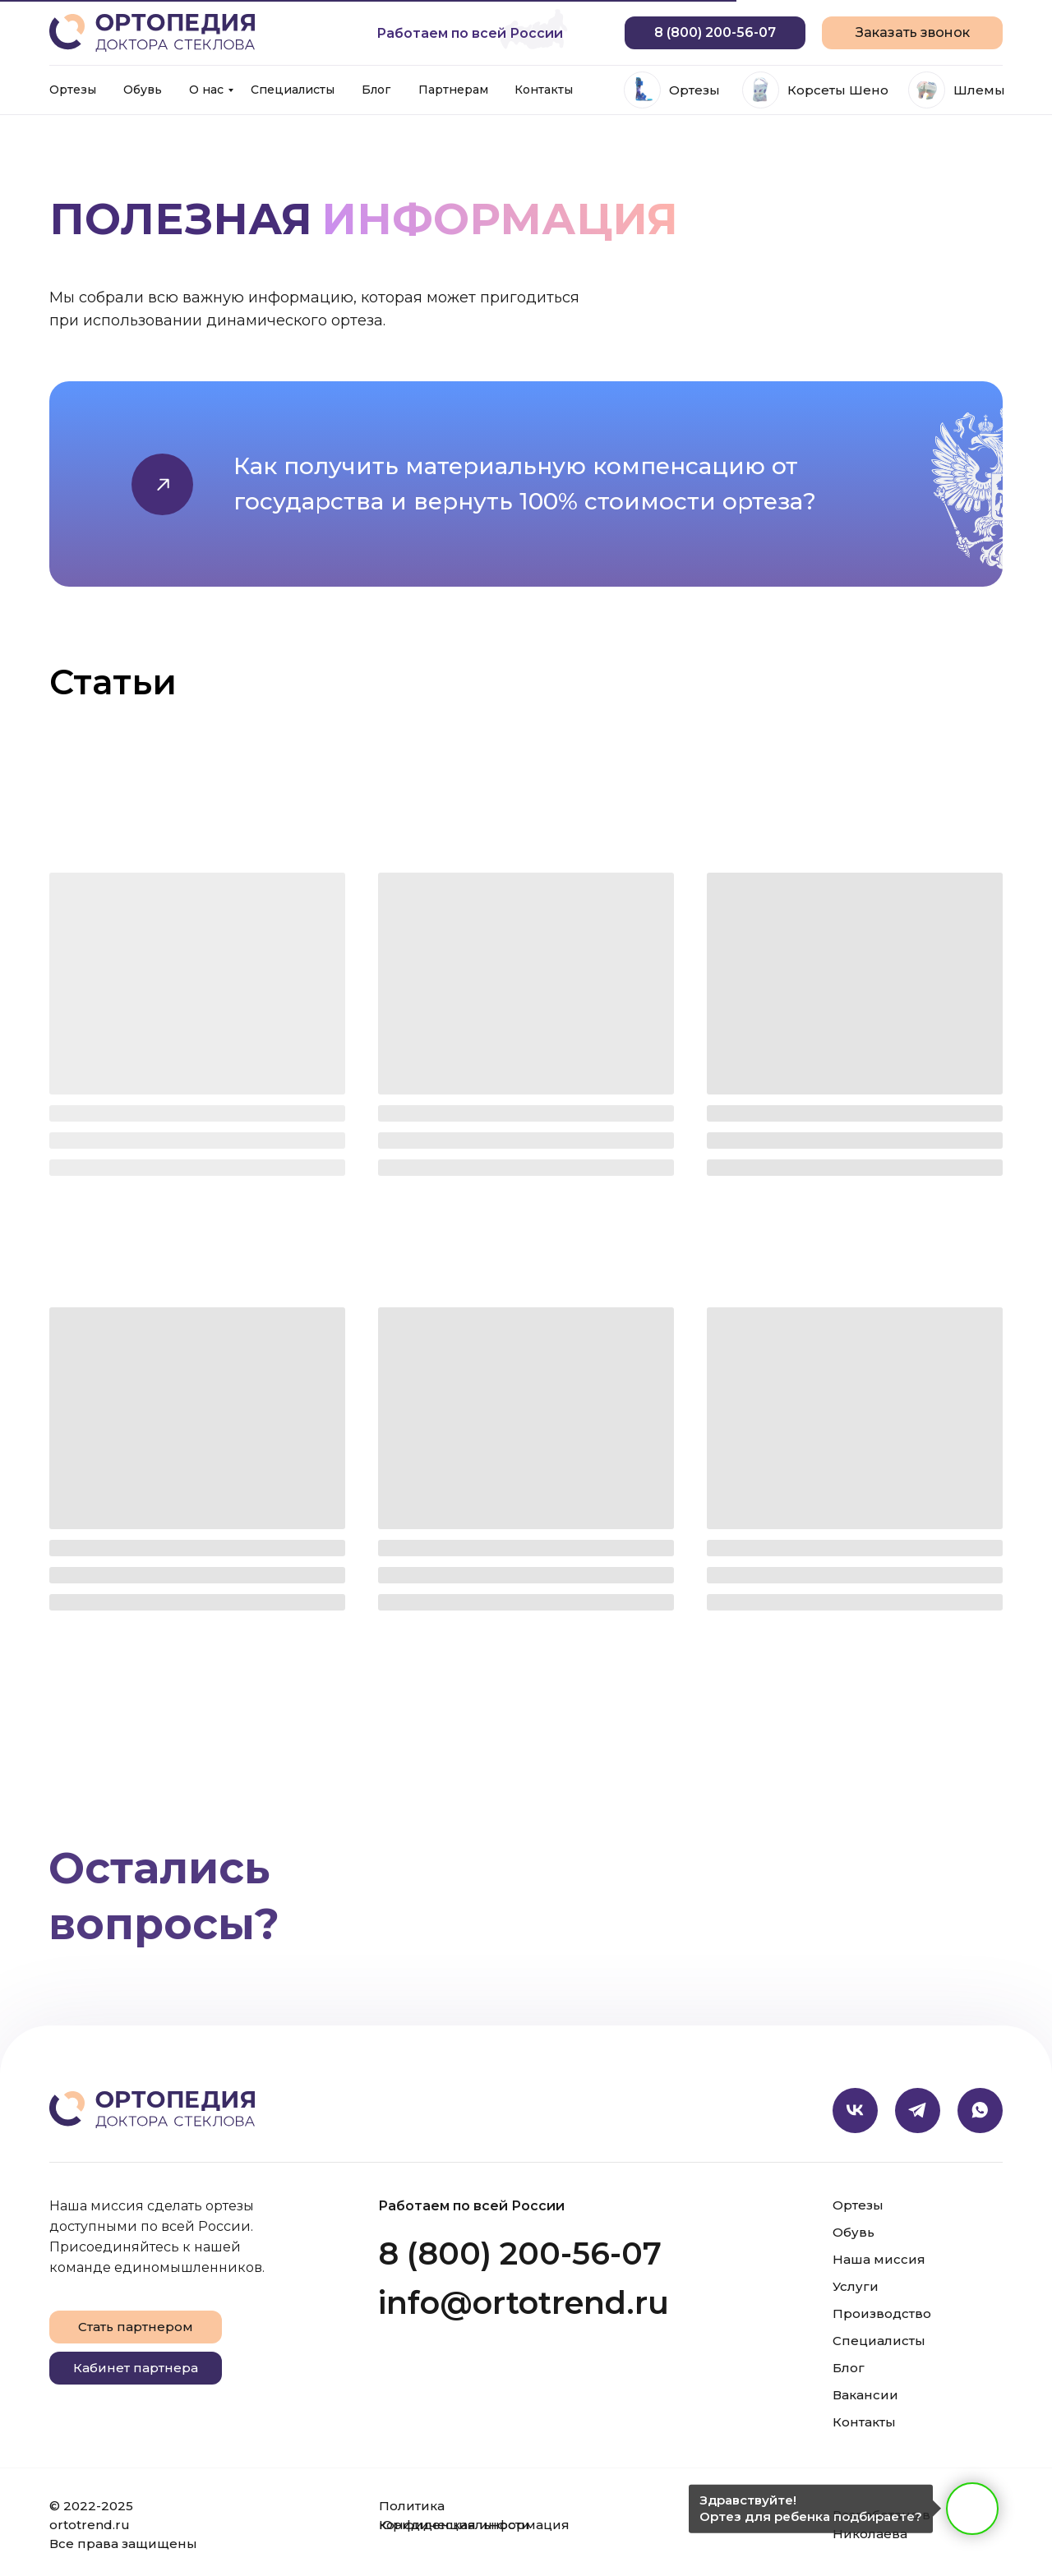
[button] (912, 32)
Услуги (856, 2286)
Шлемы (979, 90)
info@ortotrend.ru (523, 2302)
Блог (376, 89)
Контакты (543, 89)
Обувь (142, 89)
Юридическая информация (474, 2524)
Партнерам (453, 89)
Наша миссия (879, 2259)
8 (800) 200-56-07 (520, 2253)
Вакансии (865, 2395)
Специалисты (293, 89)
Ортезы (72, 89)
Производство (882, 2313)
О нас (206, 89)
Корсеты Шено (837, 90)
